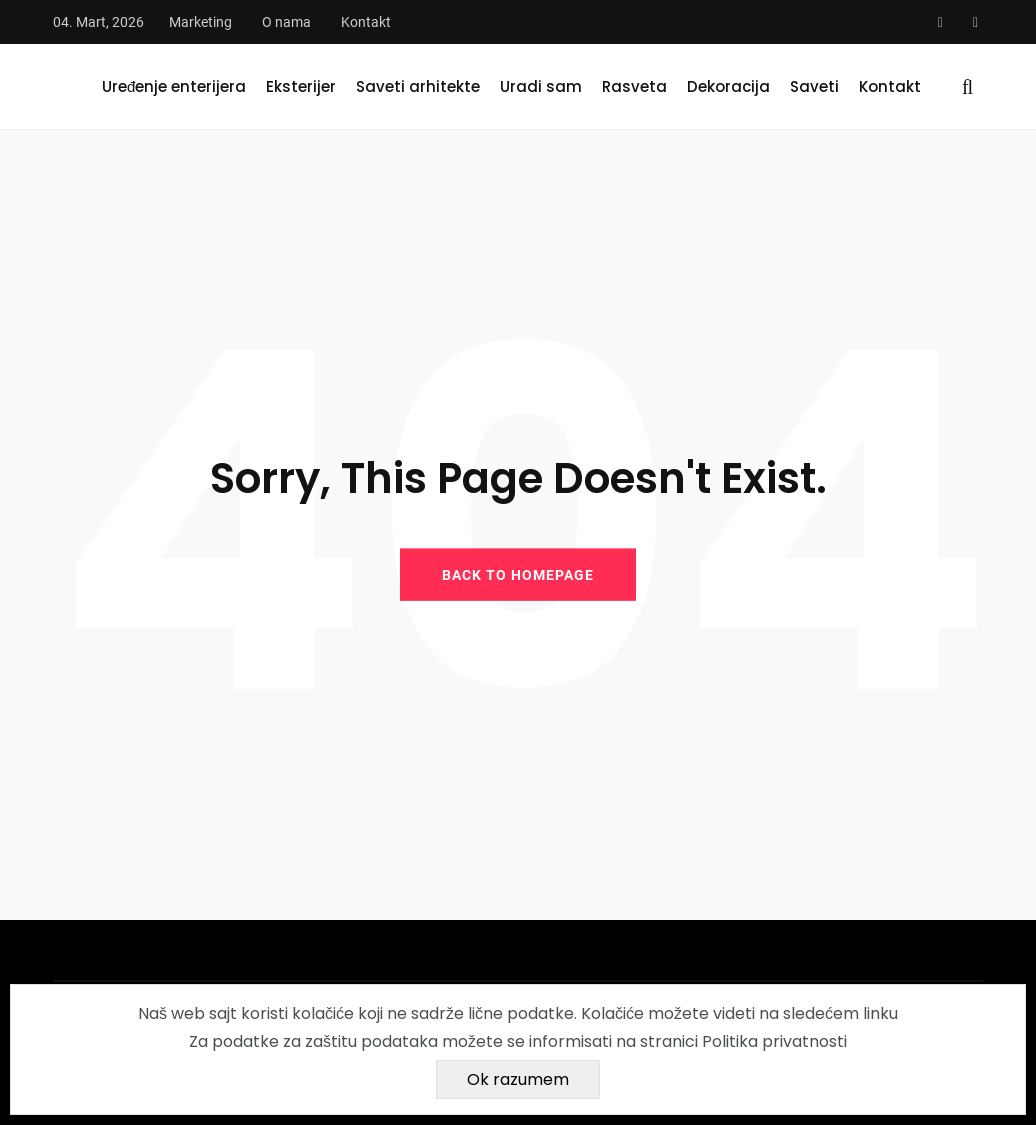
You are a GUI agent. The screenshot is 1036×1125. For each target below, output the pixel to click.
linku (880, 1013)
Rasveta (634, 86)
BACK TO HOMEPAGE (518, 574)
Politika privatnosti (774, 1041)
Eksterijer (301, 86)
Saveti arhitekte (418, 86)
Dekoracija (728, 86)
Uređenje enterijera (174, 86)
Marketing (200, 22)
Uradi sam (541, 86)
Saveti (814, 86)
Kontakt (366, 22)
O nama (286, 22)
